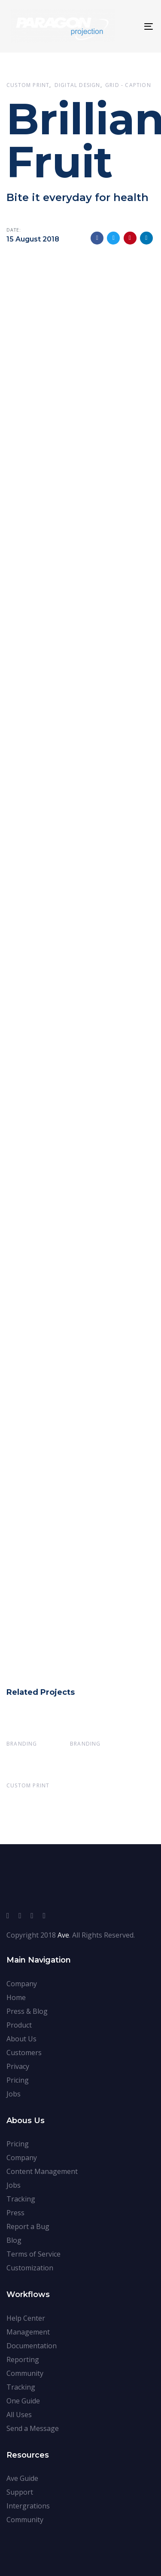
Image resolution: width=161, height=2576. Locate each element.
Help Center (25, 2318)
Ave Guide (22, 2478)
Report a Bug (27, 2226)
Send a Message (32, 2428)
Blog (13, 2240)
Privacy (17, 2066)
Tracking (20, 2199)
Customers (24, 2052)
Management (28, 2332)
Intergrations (28, 2506)
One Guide (23, 2401)
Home (16, 1997)
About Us (21, 2038)
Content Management (42, 2171)
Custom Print (27, 85)
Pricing (17, 2080)
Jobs (13, 2094)
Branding (21, 1743)
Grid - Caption (128, 85)
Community (24, 2373)
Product (19, 2025)
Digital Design (77, 85)
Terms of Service (33, 2254)
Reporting (22, 2359)
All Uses (19, 2414)
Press (15, 2212)
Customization (29, 2268)
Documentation (31, 2345)
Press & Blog (27, 2011)
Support (19, 2492)
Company (21, 1983)
